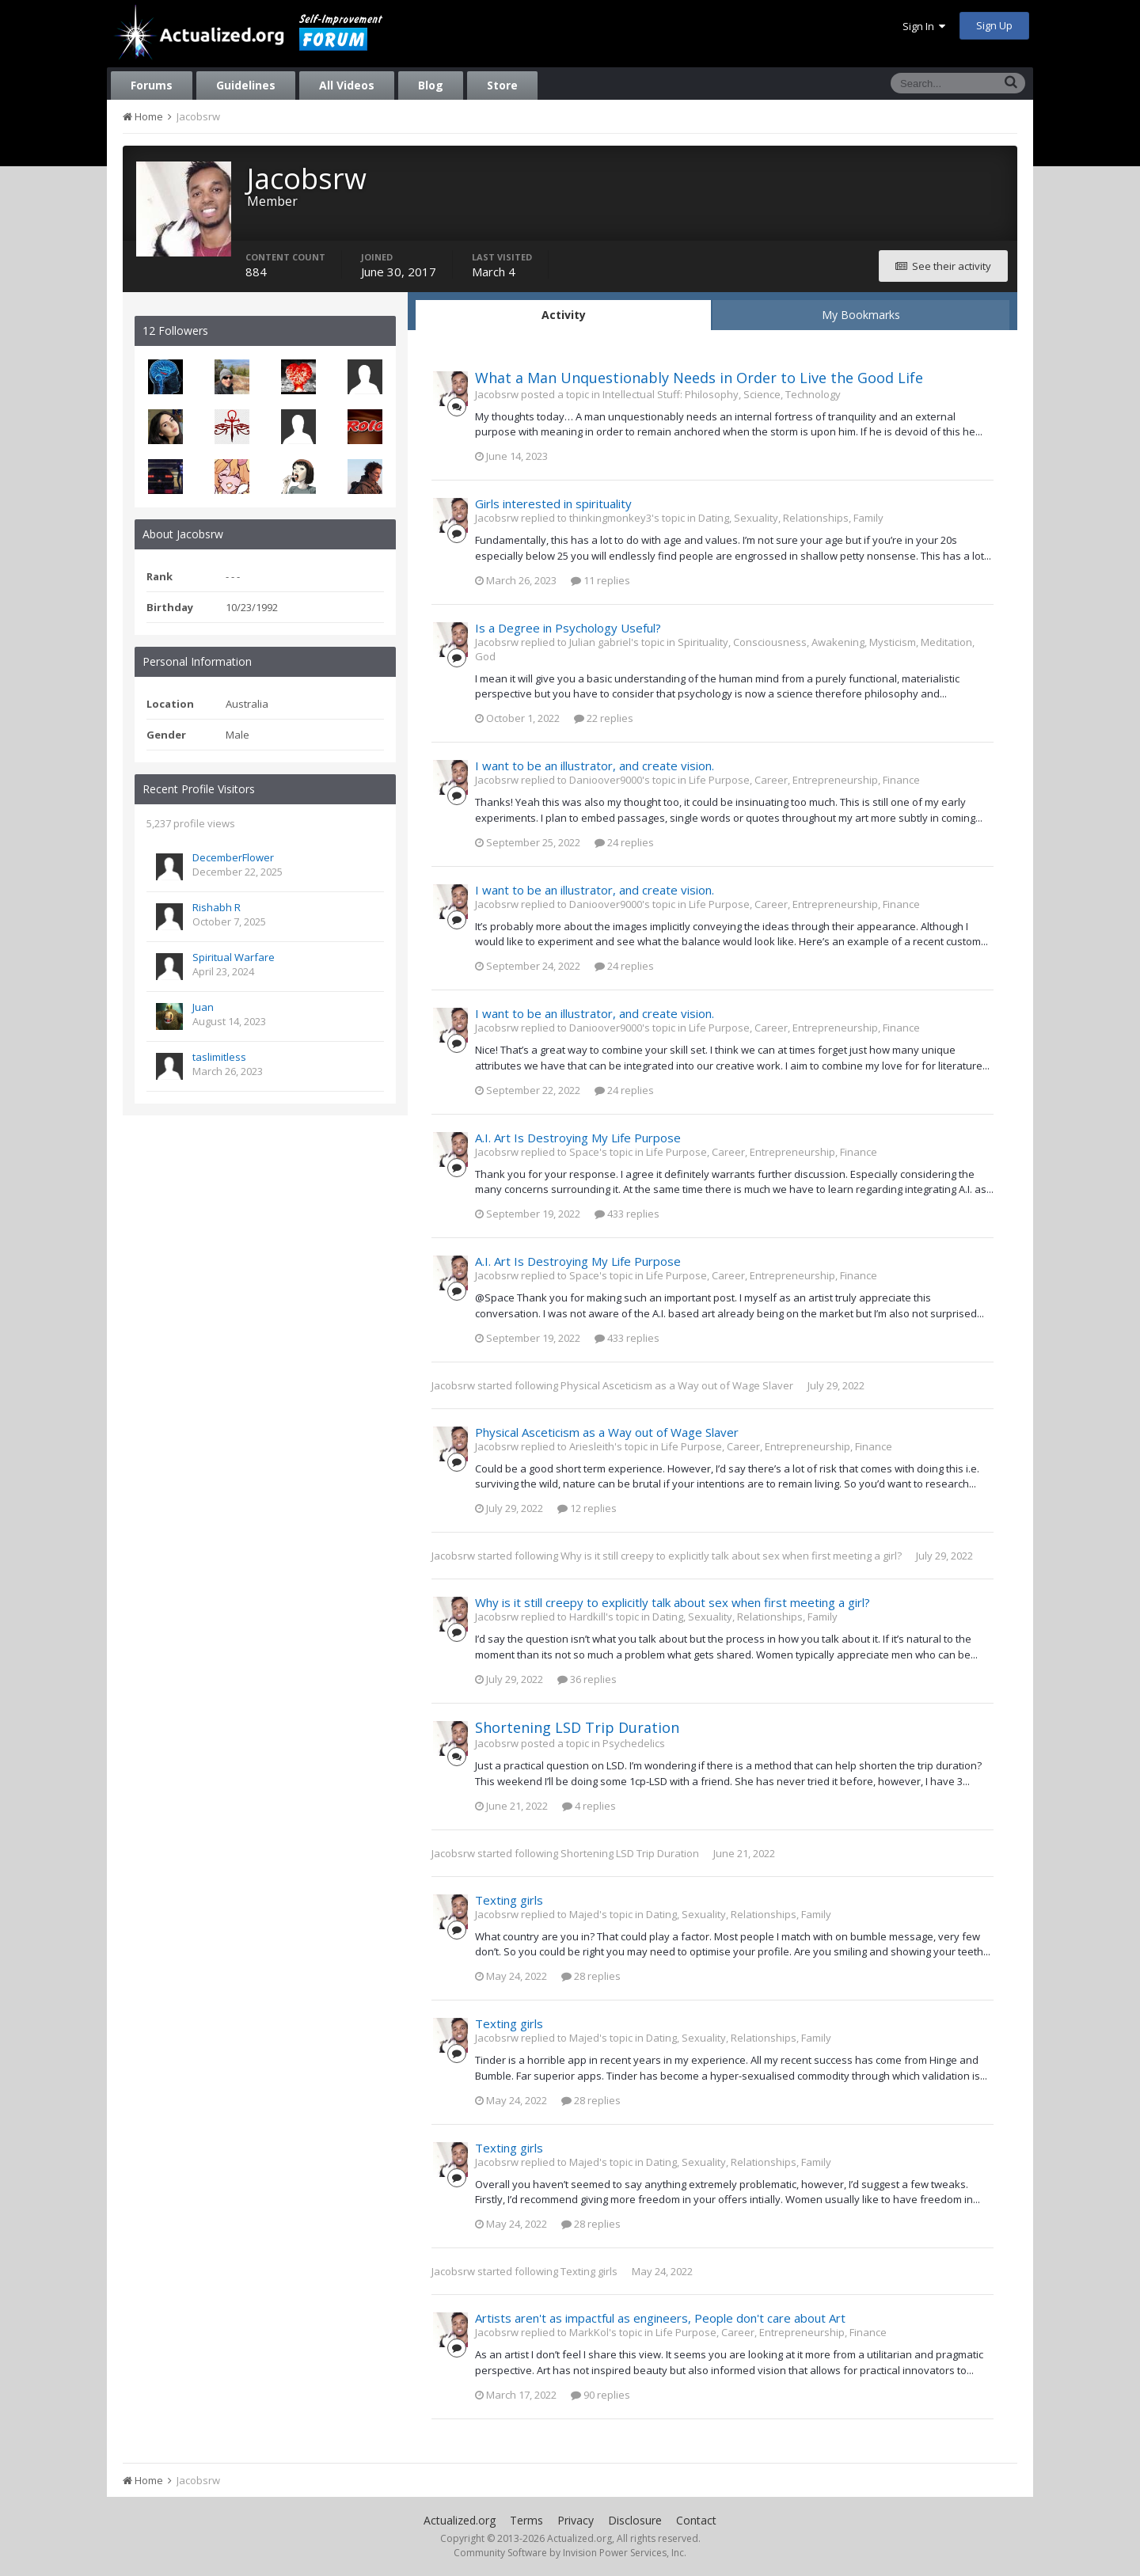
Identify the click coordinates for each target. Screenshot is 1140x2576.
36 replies (587, 1679)
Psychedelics (633, 1743)
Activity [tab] (564, 314)
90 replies (600, 2395)
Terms (526, 2520)
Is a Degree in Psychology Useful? (568, 628)
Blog (430, 85)
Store (502, 85)
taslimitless (219, 1057)
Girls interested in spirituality (553, 503)
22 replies (603, 718)
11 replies (600, 580)
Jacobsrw (453, 1385)
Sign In (923, 26)
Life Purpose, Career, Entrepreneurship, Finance (804, 780)
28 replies (591, 1976)
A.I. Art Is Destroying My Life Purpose (578, 1138)
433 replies (627, 1213)
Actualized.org (460, 2520)
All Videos (346, 85)
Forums (152, 85)
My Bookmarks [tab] (861, 314)
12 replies (587, 1508)
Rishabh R (216, 907)
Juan (203, 1007)
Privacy (575, 2520)
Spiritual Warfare (233, 957)
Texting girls (509, 1900)
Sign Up (994, 25)
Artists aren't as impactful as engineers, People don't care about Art (660, 2318)
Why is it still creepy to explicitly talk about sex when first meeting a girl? (731, 1555)
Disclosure (635, 2520)
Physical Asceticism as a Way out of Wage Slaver (676, 1385)
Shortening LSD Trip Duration (577, 1727)
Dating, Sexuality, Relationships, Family (791, 518)
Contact (696, 2520)
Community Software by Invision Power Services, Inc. (570, 2552)
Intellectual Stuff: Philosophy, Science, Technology (721, 394)
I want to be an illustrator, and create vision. (594, 765)
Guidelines (246, 85)
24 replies (624, 842)
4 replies (589, 1806)
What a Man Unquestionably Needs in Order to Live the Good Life (699, 377)
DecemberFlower (233, 857)
